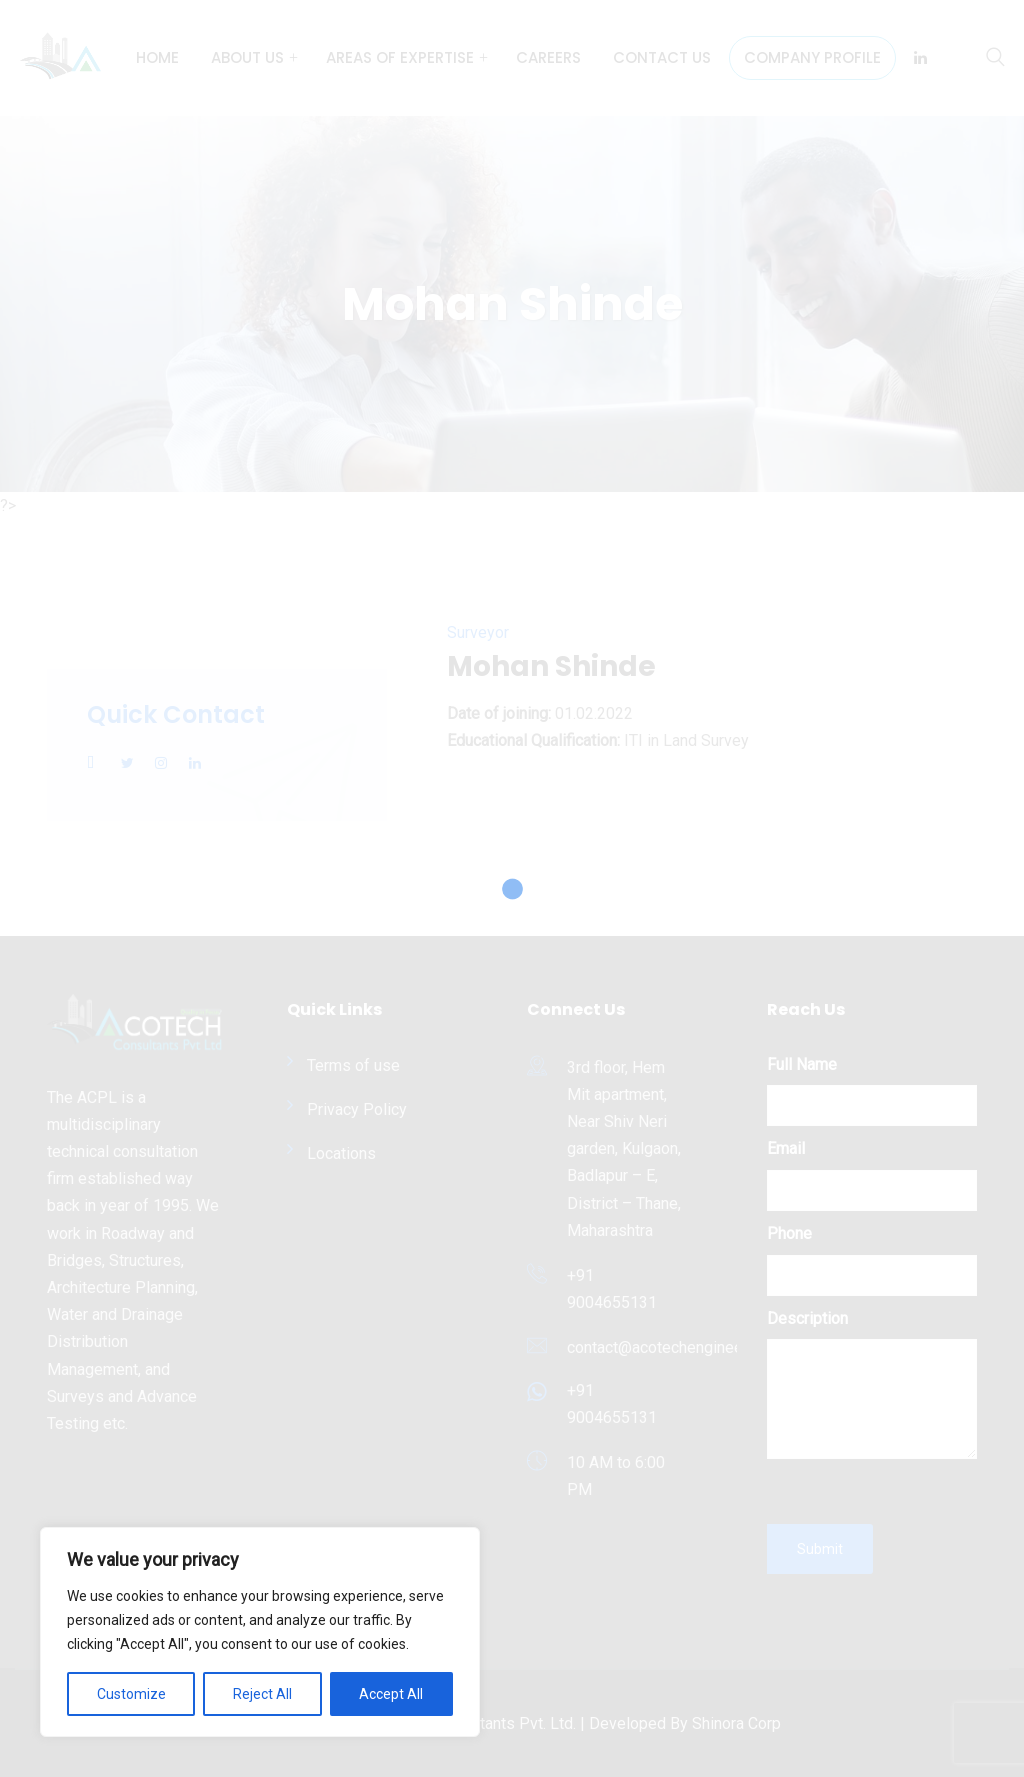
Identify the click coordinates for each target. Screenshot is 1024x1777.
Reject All (262, 1694)
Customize (131, 1694)
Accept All (391, 1694)
